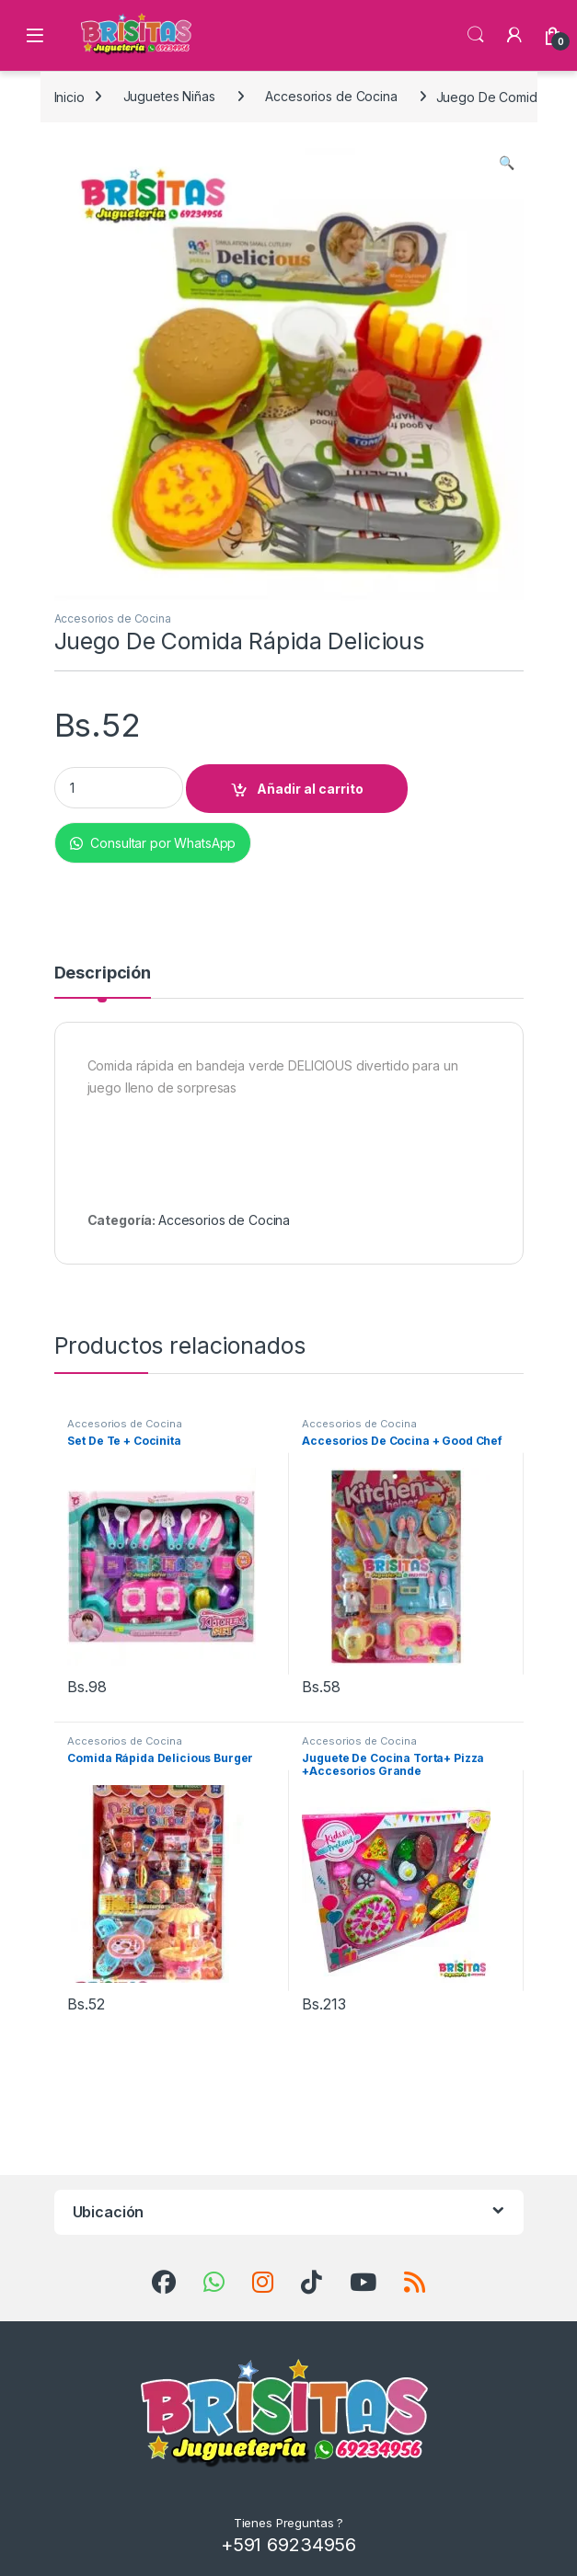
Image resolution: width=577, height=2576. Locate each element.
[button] (506, 163)
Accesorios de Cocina (331, 96)
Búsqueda (476, 35)
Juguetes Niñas (169, 96)
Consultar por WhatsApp (153, 843)
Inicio (69, 96)
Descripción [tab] (102, 973)
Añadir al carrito (310, 788)
